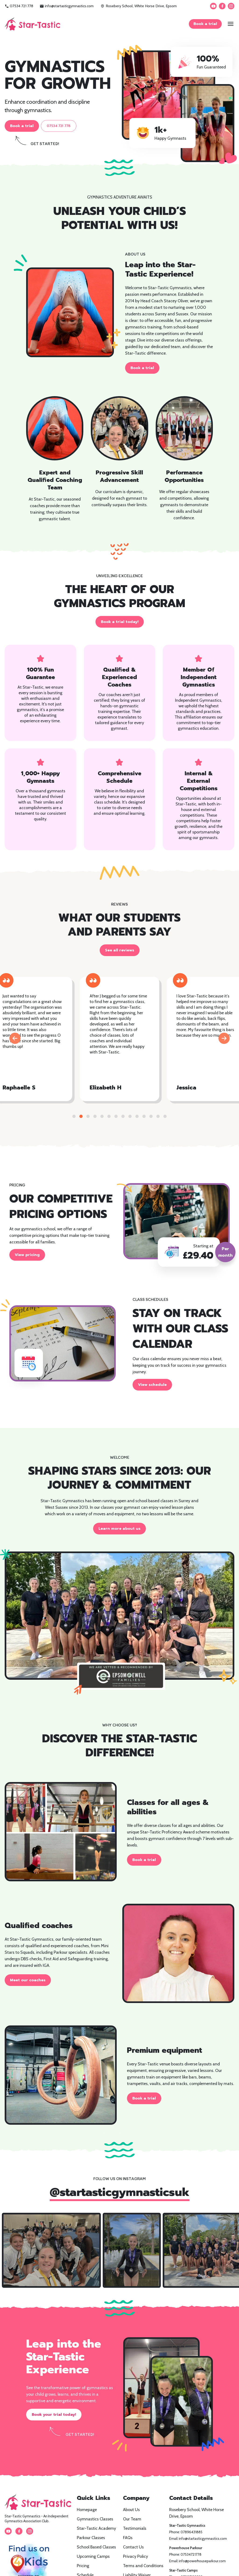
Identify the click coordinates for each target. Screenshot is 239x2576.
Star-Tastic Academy (96, 2528)
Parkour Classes (91, 2537)
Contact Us (133, 2547)
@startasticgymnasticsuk (120, 2192)
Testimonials (134, 2528)
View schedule (152, 1385)
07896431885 (191, 2532)
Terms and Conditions (143, 2565)
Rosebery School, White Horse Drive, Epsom (138, 6)
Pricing (83, 2565)
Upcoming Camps (93, 2556)
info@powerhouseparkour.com (202, 2561)
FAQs (128, 2537)
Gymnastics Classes (95, 2519)
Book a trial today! (119, 622)
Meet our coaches (28, 1980)
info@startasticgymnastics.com (67, 6)
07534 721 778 (19, 6)
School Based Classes (96, 2547)
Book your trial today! (54, 2414)
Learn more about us (119, 1528)
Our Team (132, 2519)
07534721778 (191, 2554)
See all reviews (119, 950)
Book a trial (205, 24)
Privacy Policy (135, 2556)
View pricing (27, 1255)
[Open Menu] (230, 24)
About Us (131, 2509)
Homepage (87, 2509)
